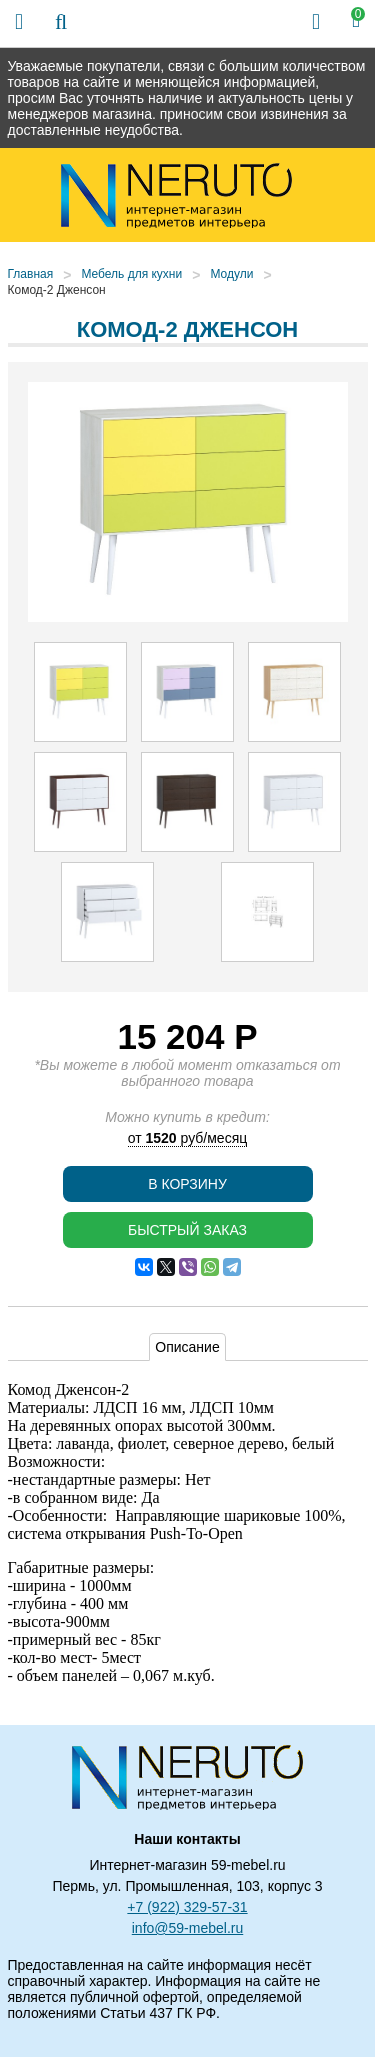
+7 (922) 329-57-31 (187, 1907)
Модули (231, 274)
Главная (31, 274)
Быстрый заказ (187, 1230)
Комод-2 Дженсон (57, 290)
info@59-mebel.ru (188, 1928)
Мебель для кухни (131, 274)
